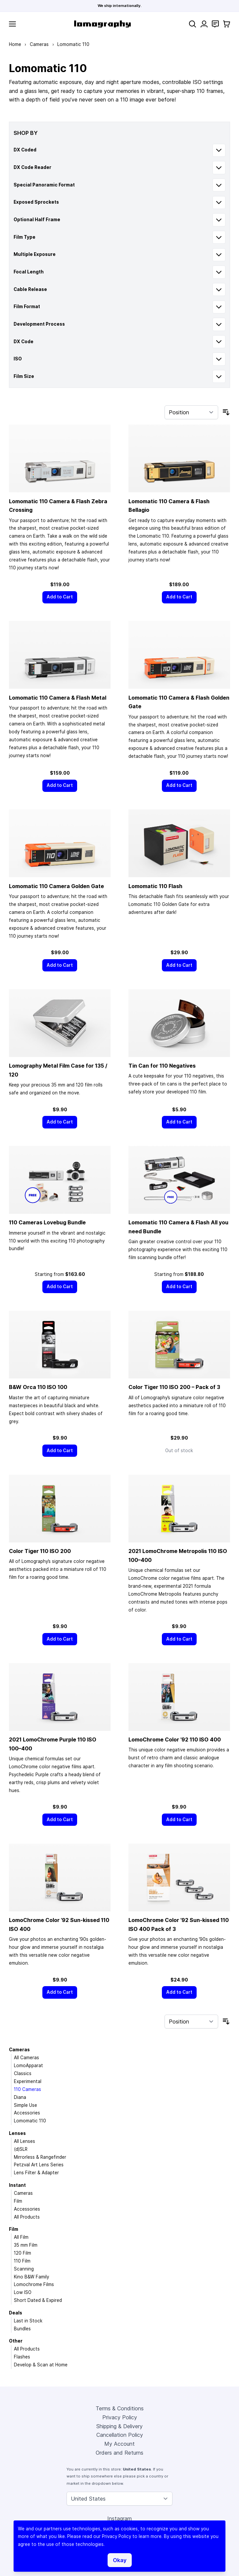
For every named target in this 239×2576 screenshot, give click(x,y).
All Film (21, 2237)
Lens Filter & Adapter (36, 2172)
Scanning (24, 2268)
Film (18, 2201)
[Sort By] (191, 412)
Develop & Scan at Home (41, 2364)
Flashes (22, 2356)
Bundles (22, 2328)
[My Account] (204, 23)
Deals (15, 2312)
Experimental (27, 2081)
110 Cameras (27, 2089)
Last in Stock (28, 2320)
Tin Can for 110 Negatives (162, 1065)
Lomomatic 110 (30, 2120)
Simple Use (25, 2105)
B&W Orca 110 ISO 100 (38, 1387)
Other (16, 2341)
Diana (20, 2097)
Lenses (17, 2133)
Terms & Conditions (120, 2408)
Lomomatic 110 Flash (155, 886)
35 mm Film (25, 2245)
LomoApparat (28, 2065)
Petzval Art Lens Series (39, 2164)
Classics (22, 2073)
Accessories (27, 2112)
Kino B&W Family (31, 2276)
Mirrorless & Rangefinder (40, 2157)
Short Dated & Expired (38, 2300)
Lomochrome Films (34, 2284)
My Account (119, 2443)
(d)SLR (20, 2149)
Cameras (39, 44)
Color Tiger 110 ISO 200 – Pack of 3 (174, 1387)
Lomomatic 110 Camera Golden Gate (56, 886)
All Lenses (24, 2141)
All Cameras (26, 2057)
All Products (27, 2217)
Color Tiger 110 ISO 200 (40, 1551)
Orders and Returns (119, 2452)
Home (15, 44)
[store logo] (102, 23)
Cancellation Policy (119, 2435)
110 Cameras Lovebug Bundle (47, 1222)
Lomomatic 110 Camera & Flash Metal (57, 697)
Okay (119, 2560)
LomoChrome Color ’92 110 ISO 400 (174, 1739)
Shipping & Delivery (119, 2426)
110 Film (22, 2261)
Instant (17, 2185)
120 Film (22, 2253)
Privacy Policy (119, 2417)
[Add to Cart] (59, 597)
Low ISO (22, 2292)
